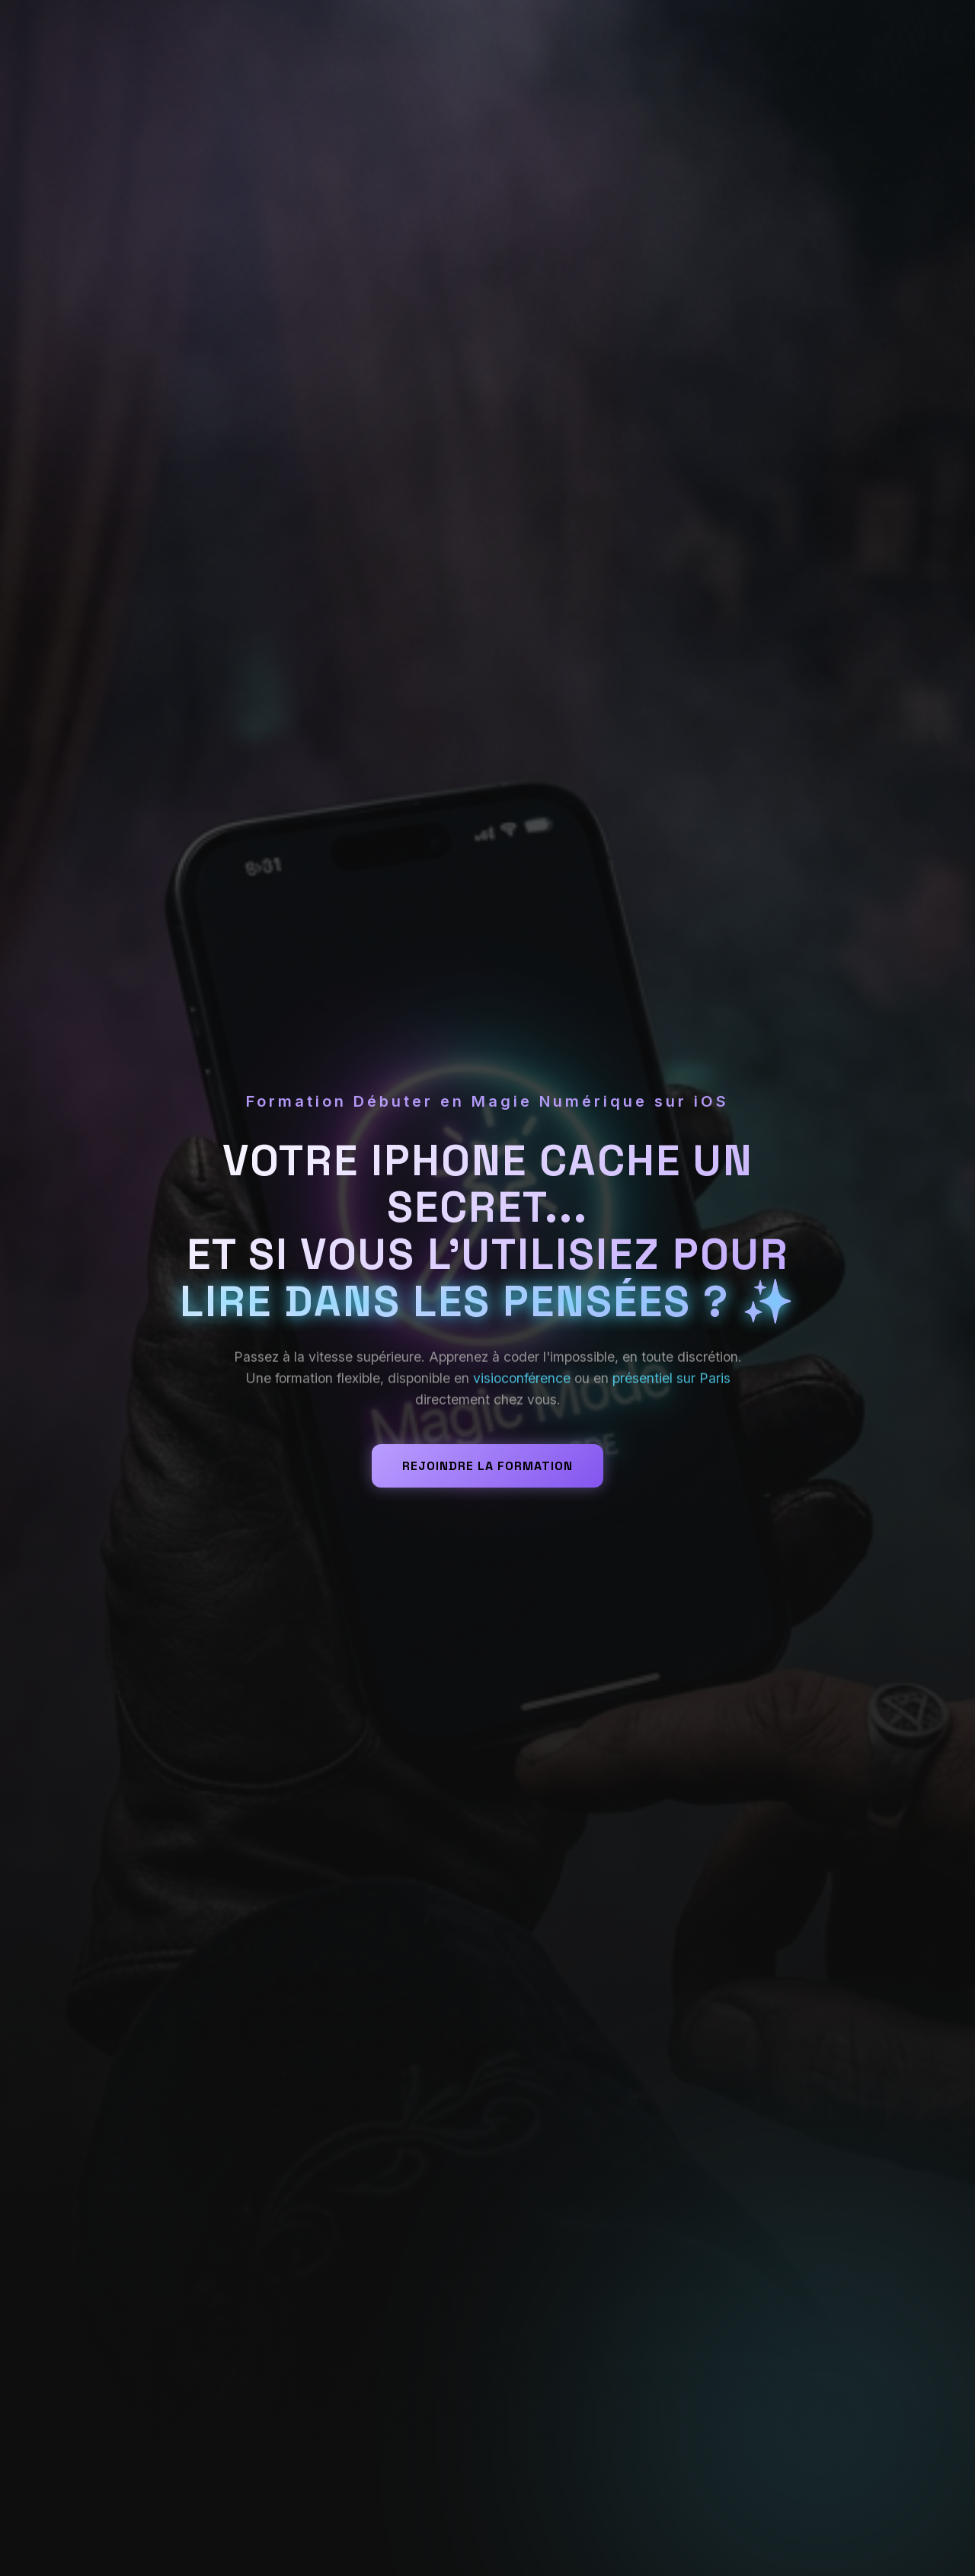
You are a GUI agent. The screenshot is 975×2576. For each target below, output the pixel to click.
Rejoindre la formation (487, 1466)
